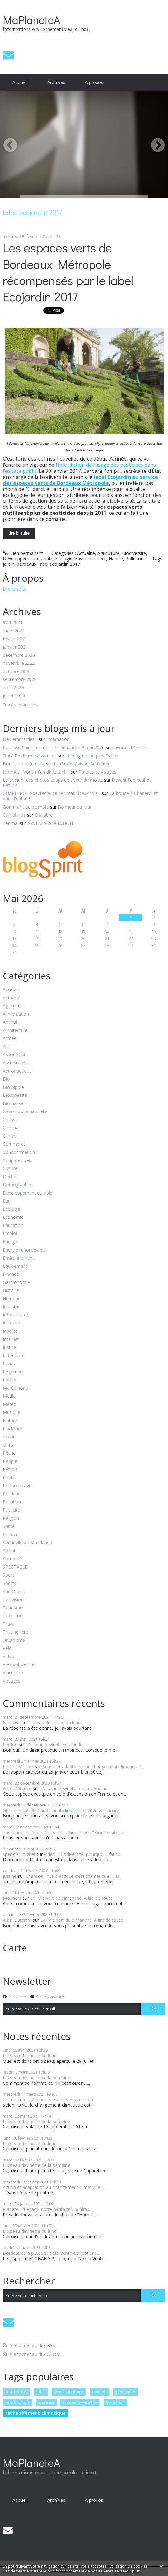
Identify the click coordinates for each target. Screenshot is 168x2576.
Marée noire (15, 1388)
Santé (9, 1526)
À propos (94, 82)
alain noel (16, 2391)
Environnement (90, 559)
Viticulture (13, 1673)
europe (99, 2391)
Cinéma (10, 1128)
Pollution (134, 559)
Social (9, 1551)
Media (9, 1396)
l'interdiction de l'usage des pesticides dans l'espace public (79, 467)
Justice (9, 1347)
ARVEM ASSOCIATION (50, 823)
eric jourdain (15, 1832)
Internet (11, 1339)
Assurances (14, 1063)
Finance (11, 1274)
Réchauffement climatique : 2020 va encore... (76, 1810)
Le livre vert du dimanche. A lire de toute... (73, 1898)
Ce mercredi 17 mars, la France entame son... (49, 2100)
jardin (8, 564)
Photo (9, 1477)
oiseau (46, 2402)
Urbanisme (14, 1640)
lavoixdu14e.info (130, 747)
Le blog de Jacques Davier (92, 756)
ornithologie (17, 2402)
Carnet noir (14, 815)
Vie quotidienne (18, 1664)
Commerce (14, 1144)
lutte (41, 2391)
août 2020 (13, 688)
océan (9, 1437)
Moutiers (12, 1898)
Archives (56, 82)
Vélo (7, 1648)
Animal (10, 1022)
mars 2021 (14, 631)
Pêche (9, 1453)
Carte (15, 1947)
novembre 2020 (19, 663)
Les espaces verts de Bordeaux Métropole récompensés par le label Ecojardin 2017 (68, 271)
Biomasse (13, 1103)
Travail (10, 1624)
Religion (11, 1518)
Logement (13, 1372)
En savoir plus (127, 2571)
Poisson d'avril (17, 1485)
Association (15, 1054)
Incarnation (58, 739)
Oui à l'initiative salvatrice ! (30, 756)
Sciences (12, 1534)
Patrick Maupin (18, 1766)
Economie (13, 1217)
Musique (11, 1412)
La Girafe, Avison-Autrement (83, 764)
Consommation (19, 1152)
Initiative (11, 1323)
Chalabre (44, 815)
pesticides (126, 2391)
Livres (9, 1363)
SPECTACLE (15, 1567)
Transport (13, 1616)
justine (10, 1876)
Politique (12, 1494)
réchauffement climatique (35, 2413)
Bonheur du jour (74, 807)
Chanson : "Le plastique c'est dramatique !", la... (73, 1876)
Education (13, 1225)
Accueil (20, 82)
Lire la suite (19, 533)
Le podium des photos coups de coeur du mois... (53, 780)
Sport (8, 1575)
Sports (9, 1583)
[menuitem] (20, 82)
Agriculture (108, 553)
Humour (11, 1299)
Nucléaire (12, 1429)
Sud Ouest (13, 1591)
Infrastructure (17, 1315)
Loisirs (9, 1380)
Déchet (10, 1177)
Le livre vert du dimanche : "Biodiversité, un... (83, 1832)
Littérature (13, 1356)
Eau (6, 1201)
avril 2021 (13, 622)
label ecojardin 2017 (59, 564)
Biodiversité (134, 553)
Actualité (86, 553)
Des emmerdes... (20, 739)
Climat (9, 1136)
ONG (8, 1445)
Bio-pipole (13, 1087)
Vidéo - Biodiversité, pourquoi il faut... (82, 1854)
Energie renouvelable (24, 1250)
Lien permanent (23, 553)
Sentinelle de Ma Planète (28, 1542)
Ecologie (63, 559)
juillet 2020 (14, 696)
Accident (11, 989)
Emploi (10, 1233)
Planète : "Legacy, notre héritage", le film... (46, 2209)
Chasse (10, 1120)
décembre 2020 (19, 655)
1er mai (10, 823)
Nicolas (10, 1723)
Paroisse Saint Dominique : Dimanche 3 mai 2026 (53, 747)
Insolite (10, 1331)
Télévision (13, 1599)
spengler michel (19, 1854)
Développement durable (27, 559)
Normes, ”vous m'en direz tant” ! (36, 772)
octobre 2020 (16, 671)
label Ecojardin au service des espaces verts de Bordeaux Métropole (80, 479)
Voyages (11, 1681)
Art (6, 1046)
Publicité (11, 1510)
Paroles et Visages (97, 772)
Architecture (15, 1030)
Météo (10, 1404)
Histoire (11, 1290)
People (10, 1461)
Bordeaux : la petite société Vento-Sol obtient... (51, 2253)
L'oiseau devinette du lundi (54, 1723)
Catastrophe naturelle (25, 1111)
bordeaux (26, 564)
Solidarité (12, 1559)
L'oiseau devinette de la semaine (74, 1788)
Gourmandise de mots (26, 807)
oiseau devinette (80, 2402)
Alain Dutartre (17, 1788)
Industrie (12, 1306)
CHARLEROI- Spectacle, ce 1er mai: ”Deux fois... (51, 793)
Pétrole (10, 1469)
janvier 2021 (15, 647)
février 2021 (15, 639)
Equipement (15, 1266)
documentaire (69, 2391)
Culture (10, 1168)
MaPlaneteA (31, 19)
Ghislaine (12, 1810)
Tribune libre (15, 1632)
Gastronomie (16, 1282)
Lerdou (10, 1745)
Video (8, 1656)
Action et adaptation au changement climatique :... (93, 1766)
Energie (10, 1242)
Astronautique (17, 1071)
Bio (6, 1079)
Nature (116, 559)
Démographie (17, 1185)
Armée (10, 1038)
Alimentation (16, 1014)
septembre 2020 (20, 679)
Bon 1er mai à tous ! (24, 764)
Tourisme (13, 1608)
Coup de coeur (18, 1160)
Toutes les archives (20, 705)
